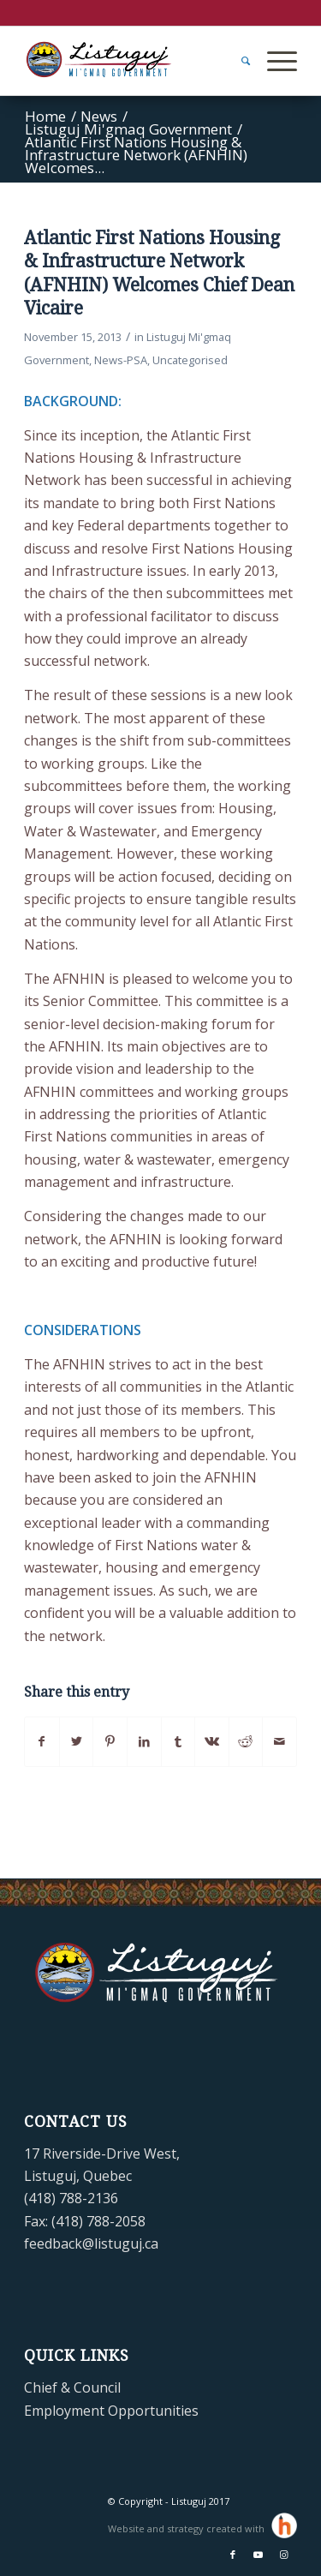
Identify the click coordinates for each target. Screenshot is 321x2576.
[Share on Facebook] (42, 1741)
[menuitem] (237, 61)
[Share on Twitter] (76, 1741)
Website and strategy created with (187, 2528)
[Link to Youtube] (258, 2554)
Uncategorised (190, 360)
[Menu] (273, 61)
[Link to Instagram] (284, 2554)
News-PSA (120, 360)
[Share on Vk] (212, 1741)
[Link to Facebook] (233, 2554)
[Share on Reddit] (246, 1741)
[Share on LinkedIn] (144, 1741)
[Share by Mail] (279, 1741)
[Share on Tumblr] (178, 1741)
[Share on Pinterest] (110, 1741)
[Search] (237, 61)
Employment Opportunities (111, 2410)
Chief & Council (72, 2387)
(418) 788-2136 (71, 2198)
